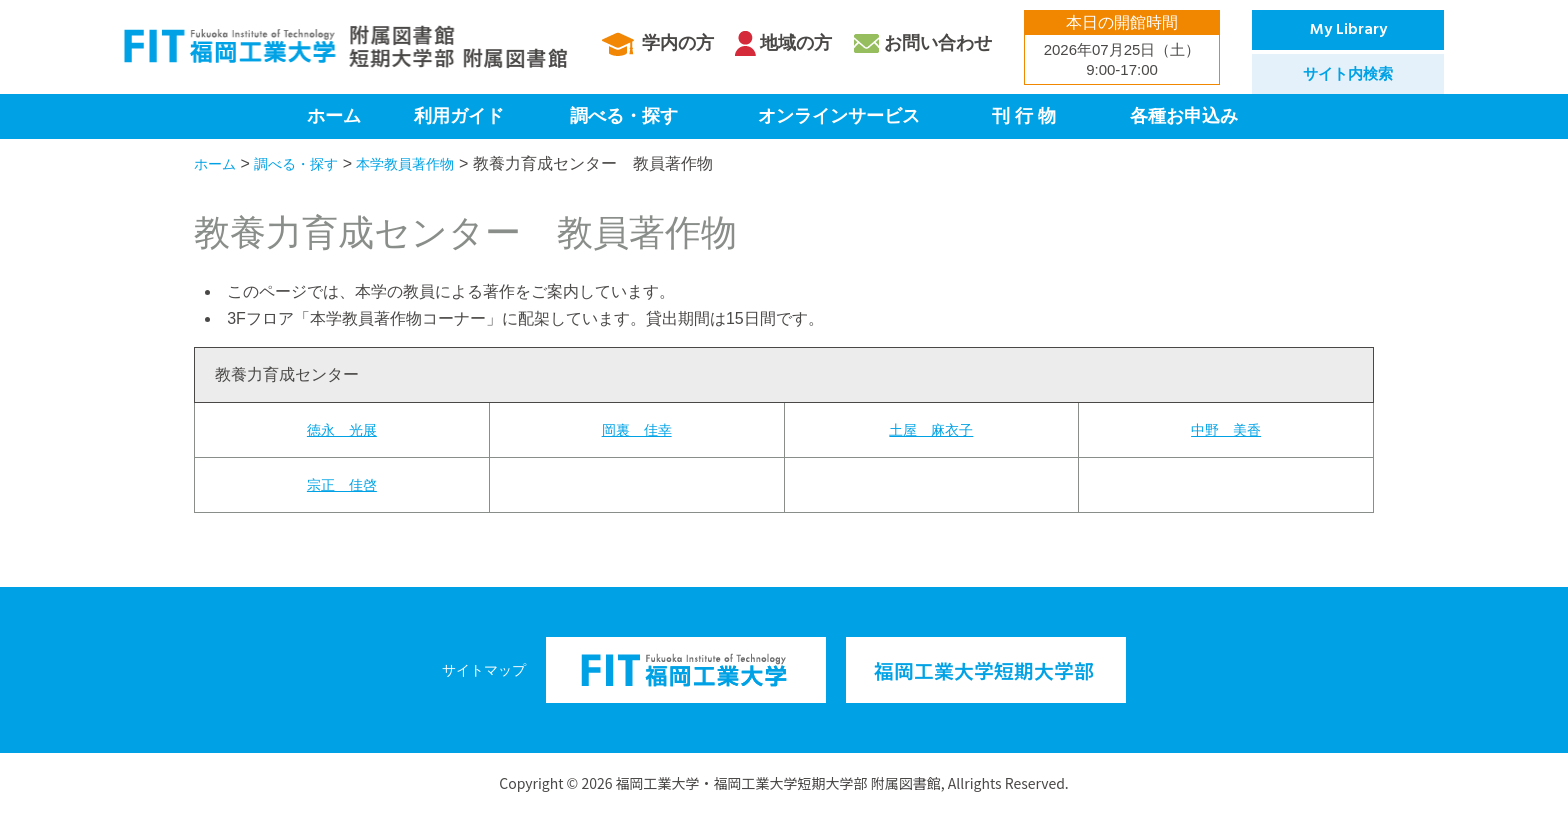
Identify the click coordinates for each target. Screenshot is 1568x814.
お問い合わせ (938, 43)
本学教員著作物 (430, 163)
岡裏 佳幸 (637, 429)
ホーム (334, 116)
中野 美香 (1226, 429)
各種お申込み (1184, 116)
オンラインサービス (839, 116)
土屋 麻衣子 (931, 429)
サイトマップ (484, 669)
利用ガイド (459, 116)
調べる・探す (624, 116)
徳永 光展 (342, 429)
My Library (1348, 30)
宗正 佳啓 (342, 484)
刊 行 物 (1024, 116)
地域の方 (796, 43)
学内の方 (678, 43)
